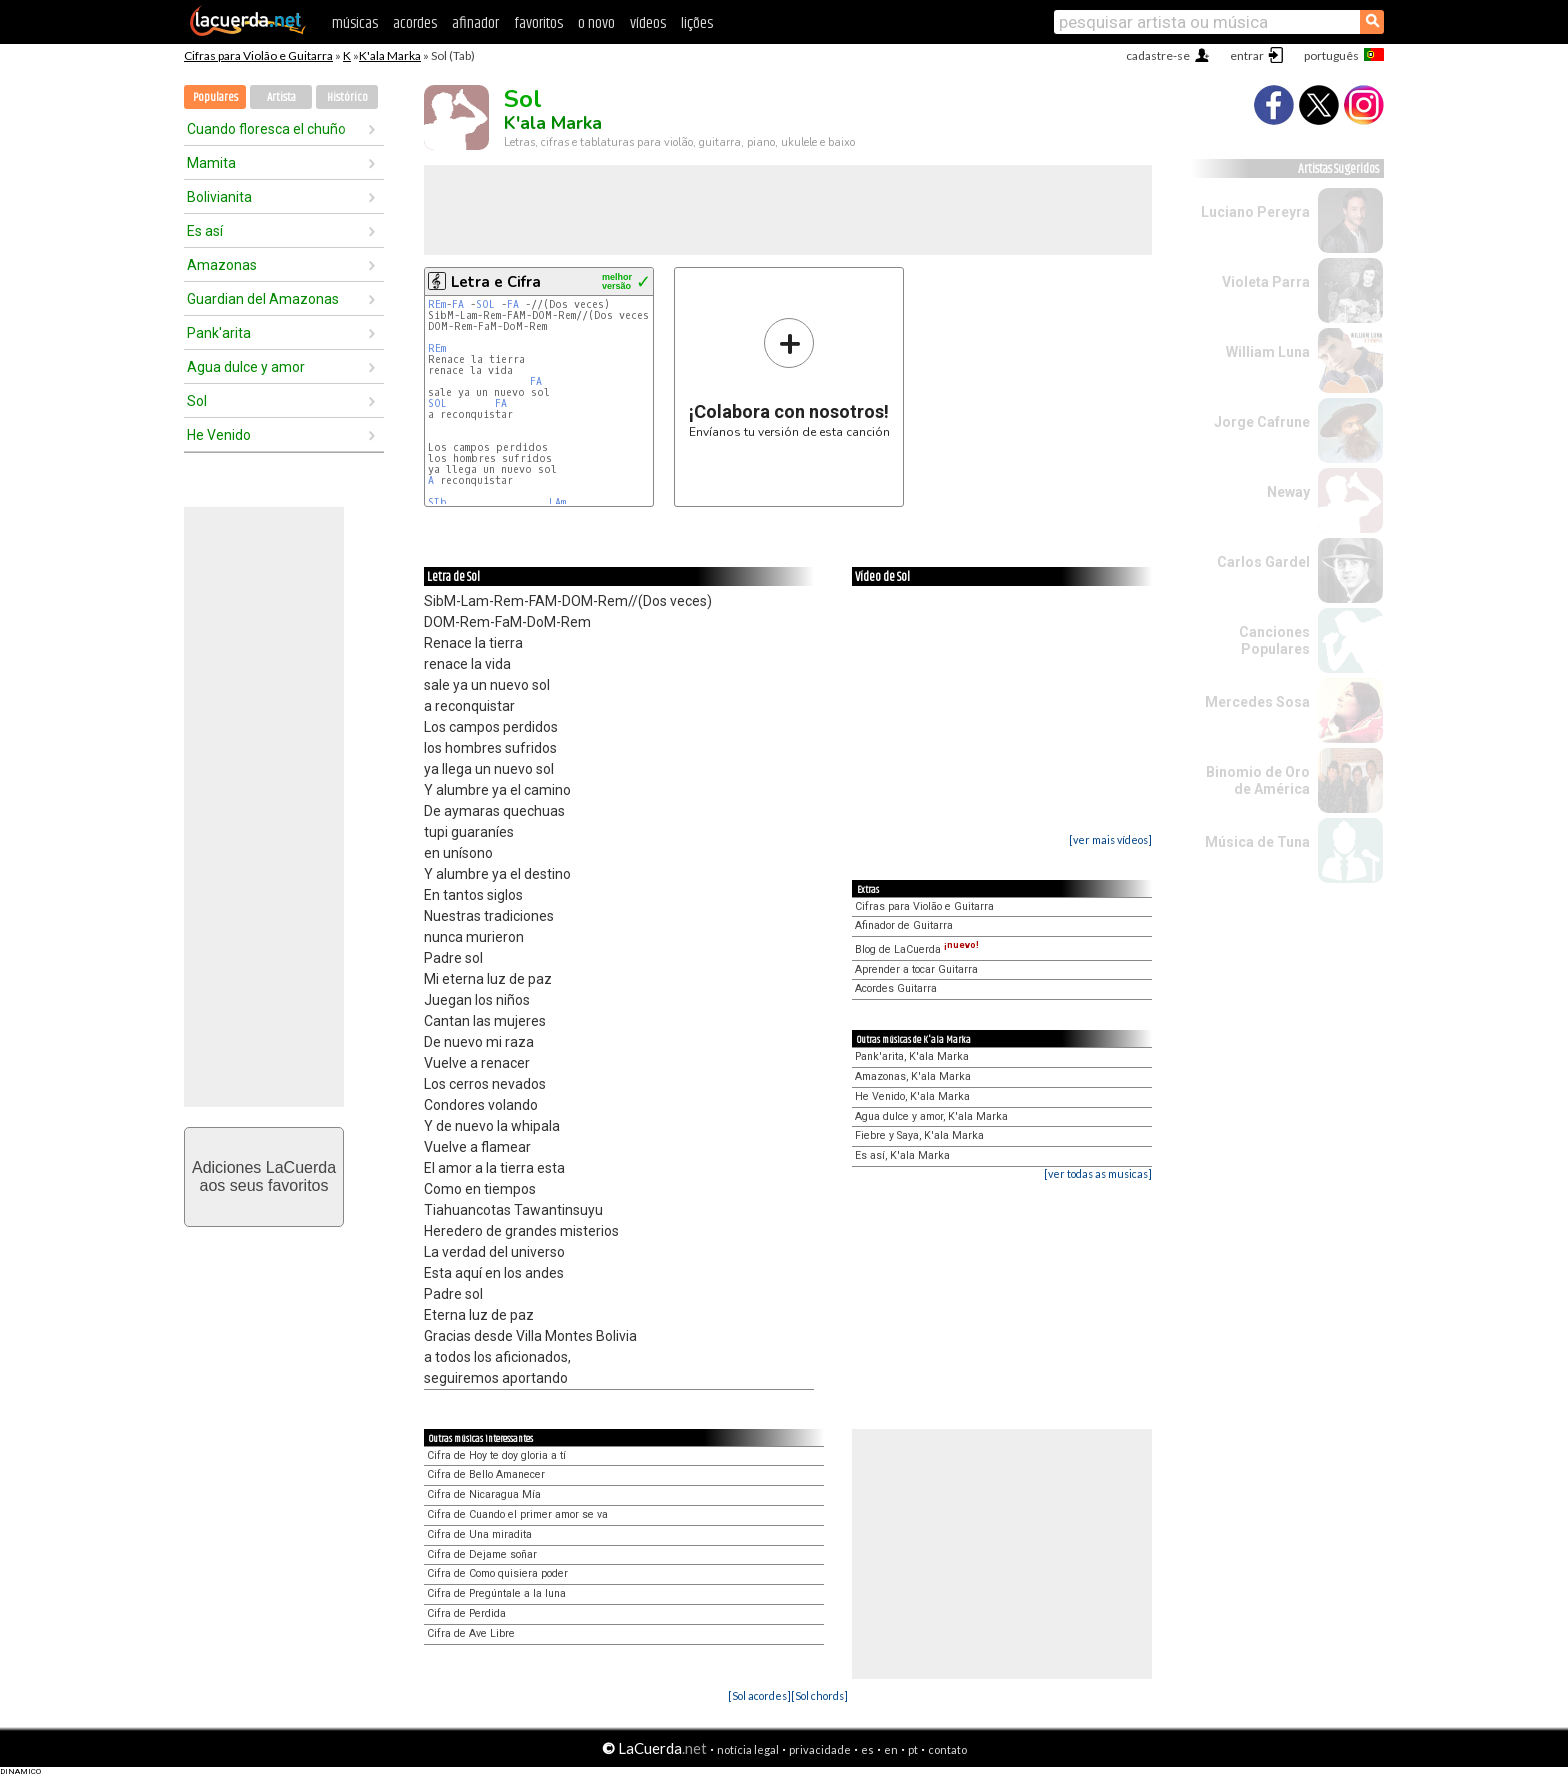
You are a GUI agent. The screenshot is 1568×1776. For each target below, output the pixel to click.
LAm (557, 502)
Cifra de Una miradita (479, 1534)
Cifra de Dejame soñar (482, 1554)
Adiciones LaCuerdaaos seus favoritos (264, 1176)
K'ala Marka (390, 55)
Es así (205, 231)
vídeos (648, 23)
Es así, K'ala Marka (902, 1155)
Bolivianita (219, 197)
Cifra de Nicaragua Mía (484, 1494)
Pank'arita (219, 333)
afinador (475, 23)
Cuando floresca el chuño (266, 129)
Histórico (347, 97)
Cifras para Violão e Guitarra (258, 55)
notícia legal (748, 1749)
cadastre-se (1158, 55)
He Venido (219, 435)
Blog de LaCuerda (917, 949)
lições (697, 23)
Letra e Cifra (496, 282)
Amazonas (222, 265)
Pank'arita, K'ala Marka (912, 1056)
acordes (415, 23)
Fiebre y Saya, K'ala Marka (919, 1135)
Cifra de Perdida (466, 1613)
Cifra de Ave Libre (471, 1633)
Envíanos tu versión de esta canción (789, 377)
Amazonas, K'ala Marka (913, 1076)
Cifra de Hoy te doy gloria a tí (496, 1455)
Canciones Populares (1274, 640)
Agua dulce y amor (246, 367)
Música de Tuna (1257, 842)
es (867, 1749)
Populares (215, 97)
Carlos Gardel (1263, 562)
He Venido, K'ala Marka (912, 1096)
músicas (355, 23)
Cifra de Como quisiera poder (497, 1573)
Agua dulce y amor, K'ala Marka (931, 1116)
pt (913, 1749)
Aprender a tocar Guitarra (916, 969)
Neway (1288, 492)
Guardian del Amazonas (263, 299)
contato (947, 1749)
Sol (197, 401)
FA (461, 304)
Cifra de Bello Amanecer (486, 1474)
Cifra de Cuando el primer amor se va (517, 1514)
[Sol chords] (819, 1695)
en (891, 1749)
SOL (488, 304)
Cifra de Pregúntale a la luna (496, 1593)
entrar (1247, 55)
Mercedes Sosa (1257, 702)
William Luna (1268, 352)
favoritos (538, 23)
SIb (440, 502)
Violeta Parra (1266, 282)
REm (437, 304)
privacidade (820, 1749)
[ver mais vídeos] (1110, 839)
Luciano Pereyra (1255, 212)
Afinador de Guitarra (904, 925)
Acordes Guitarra (896, 988)
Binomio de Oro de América (1258, 780)
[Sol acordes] (759, 1695)
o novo (596, 23)
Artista (281, 97)
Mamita (211, 163)
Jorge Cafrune (1262, 422)
